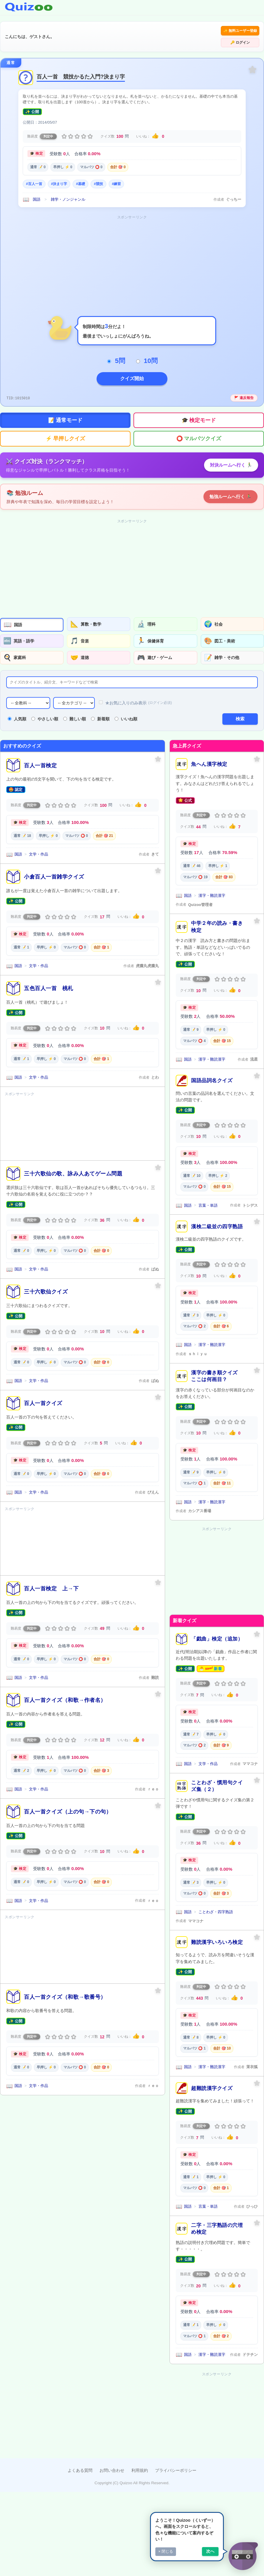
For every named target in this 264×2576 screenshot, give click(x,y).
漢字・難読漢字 (211, 883)
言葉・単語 (208, 1193)
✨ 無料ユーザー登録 (199, 31)
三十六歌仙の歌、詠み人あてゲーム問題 (73, 1161)
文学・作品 (38, 842)
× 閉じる (165, 2551)
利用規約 (139, 2458)
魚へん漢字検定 (209, 752)
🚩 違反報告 (244, 386)
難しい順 (74, 706)
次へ (210, 2551)
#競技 (98, 172)
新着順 (100, 706)
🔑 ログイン (240, 31)
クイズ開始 (132, 366)
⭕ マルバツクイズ (198, 427)
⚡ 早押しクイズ (65, 427)
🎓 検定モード (198, 408)
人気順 (17, 706)
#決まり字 (59, 172)
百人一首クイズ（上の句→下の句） (67, 1799)
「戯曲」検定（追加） (217, 1627)
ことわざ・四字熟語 (215, 1900)
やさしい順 (44, 706)
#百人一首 (34, 172)
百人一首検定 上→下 (51, 1576)
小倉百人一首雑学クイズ (54, 865)
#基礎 (80, 172)
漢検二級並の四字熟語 (217, 1214)
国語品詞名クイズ (211, 1068)
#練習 (116, 172)
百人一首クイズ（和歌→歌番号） (65, 1985)
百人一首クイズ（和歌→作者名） (65, 1688)
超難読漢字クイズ (211, 2076)
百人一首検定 (40, 753)
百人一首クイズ (43, 1391)
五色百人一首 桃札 (48, 976)
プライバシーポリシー (175, 2458)
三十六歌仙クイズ (46, 1279)
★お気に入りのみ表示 (135, 691)
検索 (240, 706)
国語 (36, 187)
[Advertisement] (132, 251)
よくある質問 (80, 2458)
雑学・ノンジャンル (68, 187)
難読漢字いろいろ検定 (217, 1930)
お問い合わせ (112, 2458)
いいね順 (126, 706)
